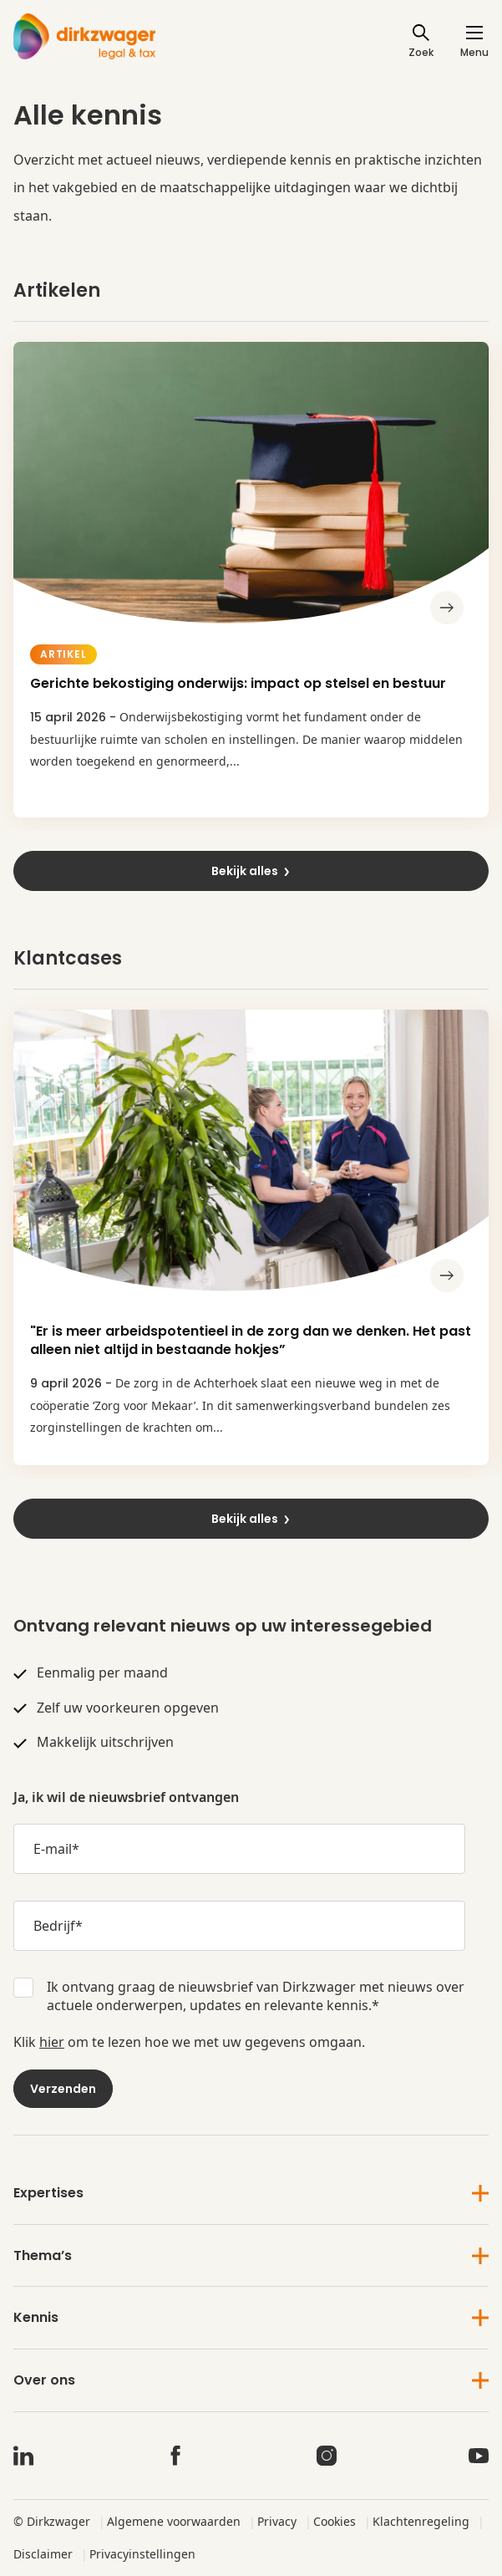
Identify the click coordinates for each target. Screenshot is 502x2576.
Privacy (277, 2521)
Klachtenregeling (421, 2521)
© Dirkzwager (51, 2521)
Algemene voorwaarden (174, 2521)
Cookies (334, 2521)
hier (51, 2042)
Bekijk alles (251, 871)
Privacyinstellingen (142, 2554)
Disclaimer (43, 2554)
